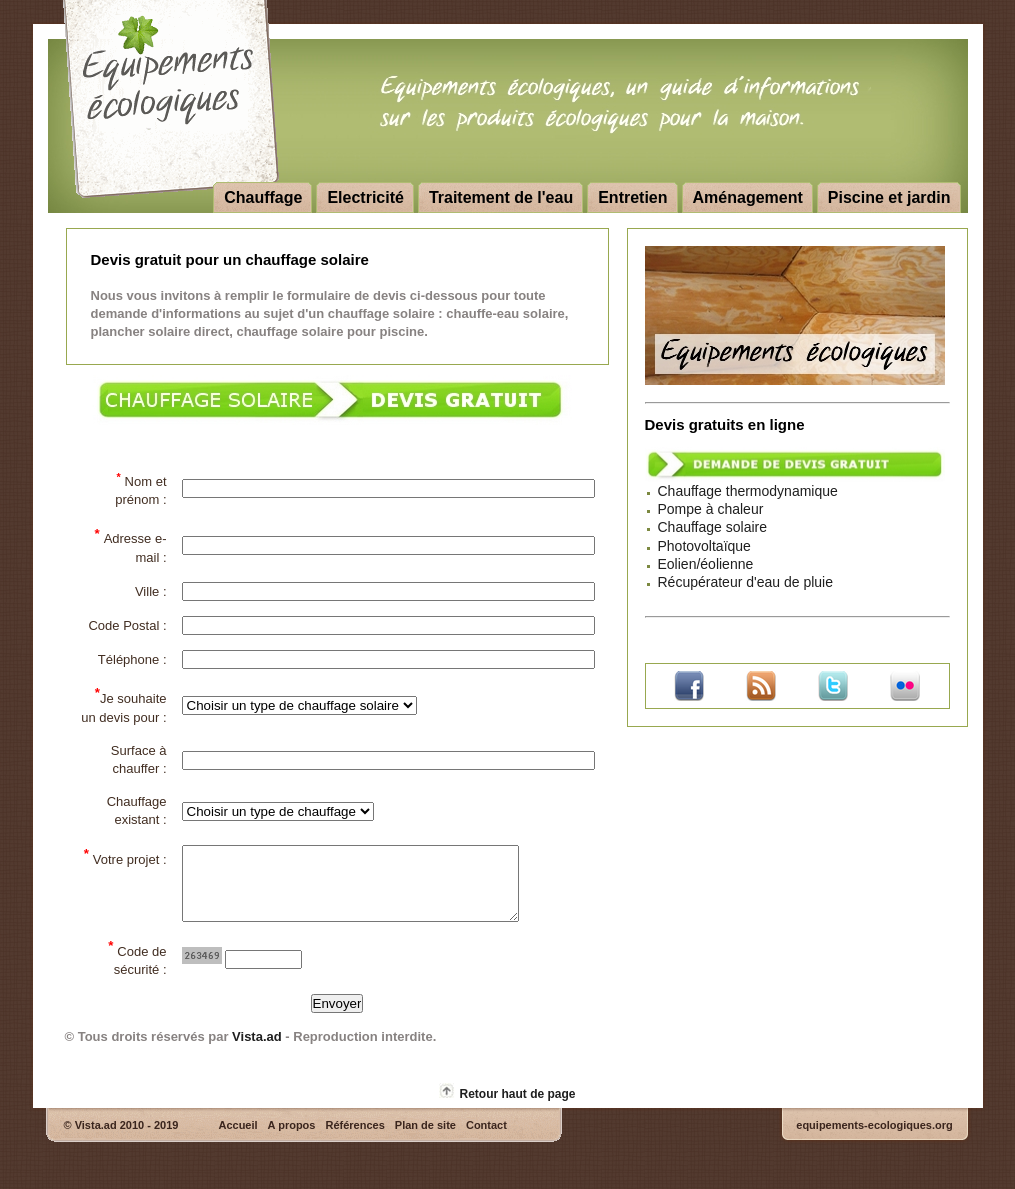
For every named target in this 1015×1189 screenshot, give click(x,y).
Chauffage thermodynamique (748, 491)
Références (354, 1140)
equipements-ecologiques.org (874, 1140)
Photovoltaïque (704, 546)
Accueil (237, 1140)
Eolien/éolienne (706, 564)
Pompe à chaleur (711, 509)
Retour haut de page (517, 1109)
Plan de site (425, 1140)
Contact (486, 1140)
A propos (292, 1140)
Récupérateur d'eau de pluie (745, 582)
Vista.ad (257, 1051)
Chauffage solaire (712, 527)
